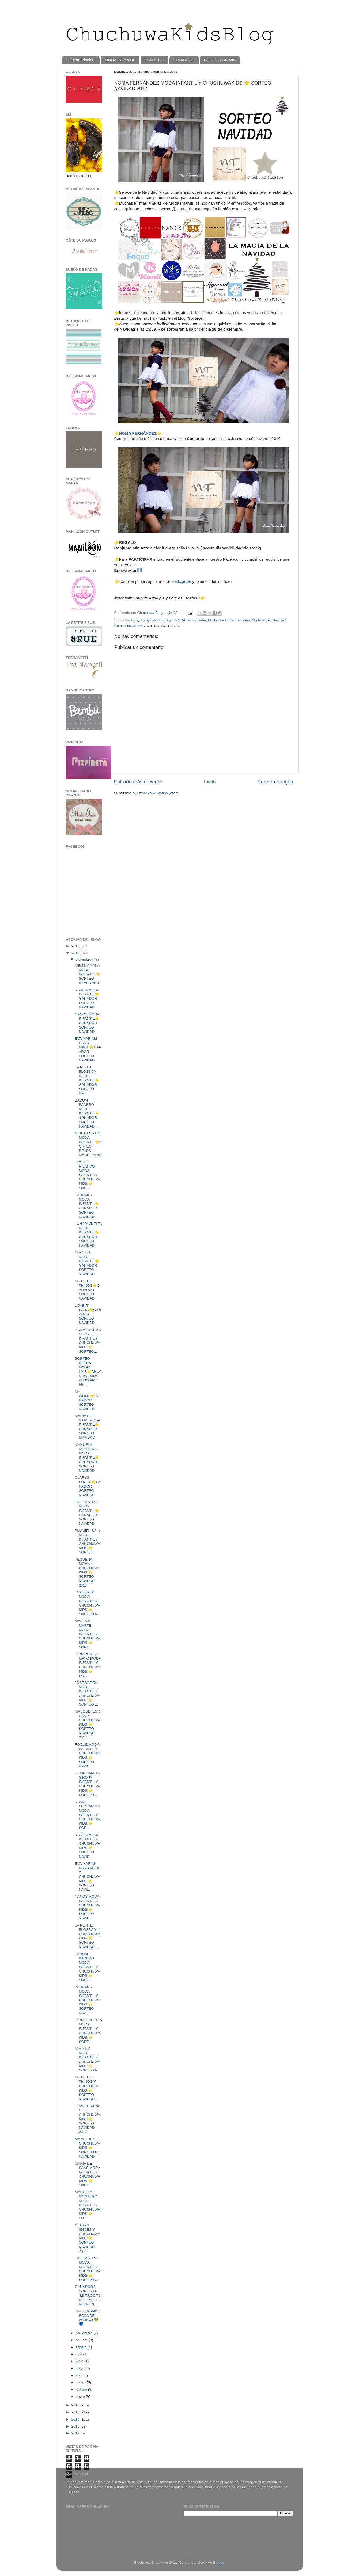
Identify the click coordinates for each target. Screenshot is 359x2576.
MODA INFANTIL (120, 60)
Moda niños (261, 620)
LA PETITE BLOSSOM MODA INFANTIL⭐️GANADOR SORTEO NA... (87, 1080)
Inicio (210, 782)
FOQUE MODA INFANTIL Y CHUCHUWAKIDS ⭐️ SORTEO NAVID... (87, 1755)
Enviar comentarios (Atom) (158, 793)
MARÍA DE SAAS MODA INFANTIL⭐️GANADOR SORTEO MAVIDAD (87, 1426)
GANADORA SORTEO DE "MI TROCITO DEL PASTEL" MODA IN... (88, 2295)
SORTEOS (154, 60)
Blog (169, 620)
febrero (82, 2389)
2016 (75, 2405)
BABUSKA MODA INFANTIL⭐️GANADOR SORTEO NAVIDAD (87, 1206)
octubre (82, 2340)
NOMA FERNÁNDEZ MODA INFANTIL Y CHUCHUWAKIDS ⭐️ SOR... (88, 1815)
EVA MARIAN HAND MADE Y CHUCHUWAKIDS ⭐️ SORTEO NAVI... (87, 1876)
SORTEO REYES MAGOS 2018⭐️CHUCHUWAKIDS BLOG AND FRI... (88, 1371)
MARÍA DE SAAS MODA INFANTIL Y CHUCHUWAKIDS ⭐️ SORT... (87, 2174)
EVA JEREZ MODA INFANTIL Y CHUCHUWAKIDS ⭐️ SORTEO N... (88, 1603)
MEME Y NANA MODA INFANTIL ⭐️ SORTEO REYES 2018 (87, 974)
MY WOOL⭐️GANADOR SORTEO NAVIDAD (87, 1400)
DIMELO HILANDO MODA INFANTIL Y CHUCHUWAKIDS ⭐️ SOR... (87, 1175)
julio (79, 2354)
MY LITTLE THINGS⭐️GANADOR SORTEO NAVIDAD (87, 1290)
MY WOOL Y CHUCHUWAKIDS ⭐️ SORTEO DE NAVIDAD (87, 2147)
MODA (180, 620)
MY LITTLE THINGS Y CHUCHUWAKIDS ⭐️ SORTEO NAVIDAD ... (87, 2088)
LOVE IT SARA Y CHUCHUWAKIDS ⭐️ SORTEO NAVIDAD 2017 (87, 2119)
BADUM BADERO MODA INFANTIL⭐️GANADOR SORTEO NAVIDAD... (87, 1113)
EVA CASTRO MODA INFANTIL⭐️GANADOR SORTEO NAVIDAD (87, 1513)
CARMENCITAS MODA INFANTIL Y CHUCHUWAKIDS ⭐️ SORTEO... (88, 1341)
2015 (75, 2412)
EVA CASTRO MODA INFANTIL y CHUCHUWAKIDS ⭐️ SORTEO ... (87, 2269)
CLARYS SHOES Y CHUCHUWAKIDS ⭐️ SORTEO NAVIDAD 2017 (87, 2238)
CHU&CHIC (184, 60)
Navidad (279, 620)
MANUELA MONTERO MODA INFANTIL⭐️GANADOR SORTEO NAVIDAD (87, 1458)
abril (80, 2375)
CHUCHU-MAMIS (220, 60)
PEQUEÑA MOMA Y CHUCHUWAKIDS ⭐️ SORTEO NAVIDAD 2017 (87, 1572)
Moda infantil (218, 620)
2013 (75, 2426)
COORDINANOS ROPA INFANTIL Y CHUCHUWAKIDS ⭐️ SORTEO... (87, 1784)
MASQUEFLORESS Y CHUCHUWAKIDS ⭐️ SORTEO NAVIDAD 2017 (87, 1724)
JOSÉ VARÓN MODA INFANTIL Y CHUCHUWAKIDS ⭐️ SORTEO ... (87, 1693)
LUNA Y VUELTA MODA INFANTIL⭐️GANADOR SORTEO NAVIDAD (88, 1234)
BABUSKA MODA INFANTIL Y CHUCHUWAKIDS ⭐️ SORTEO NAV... (87, 2000)
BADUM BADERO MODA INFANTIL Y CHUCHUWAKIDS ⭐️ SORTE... (87, 1967)
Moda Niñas (240, 620)
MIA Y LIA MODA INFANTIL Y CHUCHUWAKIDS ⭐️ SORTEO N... (88, 2059)
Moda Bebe (196, 620)
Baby (135, 620)
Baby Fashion (152, 620)
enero (81, 2396)
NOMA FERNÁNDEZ (138, 433)
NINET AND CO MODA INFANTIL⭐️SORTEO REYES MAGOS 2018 (88, 1144)
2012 (75, 2433)
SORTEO (151, 626)
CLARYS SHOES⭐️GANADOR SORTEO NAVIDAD (88, 1486)
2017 (75, 953)
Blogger (219, 2562)
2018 (75, 946)
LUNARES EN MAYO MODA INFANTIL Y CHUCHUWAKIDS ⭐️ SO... (88, 1665)
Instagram (182, 581)
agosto (82, 2347)
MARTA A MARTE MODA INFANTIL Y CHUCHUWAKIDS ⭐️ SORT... (87, 1634)
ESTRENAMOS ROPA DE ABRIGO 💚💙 (87, 2317)
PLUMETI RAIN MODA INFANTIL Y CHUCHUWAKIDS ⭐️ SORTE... (87, 1541)
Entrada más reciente (138, 782)
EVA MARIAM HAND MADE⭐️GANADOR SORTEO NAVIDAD (88, 1049)
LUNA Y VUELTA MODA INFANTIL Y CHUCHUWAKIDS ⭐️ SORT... (88, 2031)
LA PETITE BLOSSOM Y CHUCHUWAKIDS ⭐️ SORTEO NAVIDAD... (87, 1936)
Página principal (81, 60)
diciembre (84, 959)
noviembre (85, 2333)
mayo (81, 2368)
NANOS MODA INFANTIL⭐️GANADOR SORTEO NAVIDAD (87, 998)
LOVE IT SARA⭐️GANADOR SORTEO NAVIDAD (88, 1314)
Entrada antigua (275, 782)
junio (80, 2361)
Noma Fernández (128, 626)
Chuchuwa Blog (150, 613)
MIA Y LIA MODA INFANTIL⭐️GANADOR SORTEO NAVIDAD (87, 1263)
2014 (75, 2419)
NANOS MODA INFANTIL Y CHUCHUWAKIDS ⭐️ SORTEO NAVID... (87, 1846)
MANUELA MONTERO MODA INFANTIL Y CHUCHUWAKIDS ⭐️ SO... (87, 2205)
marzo (81, 2382)
